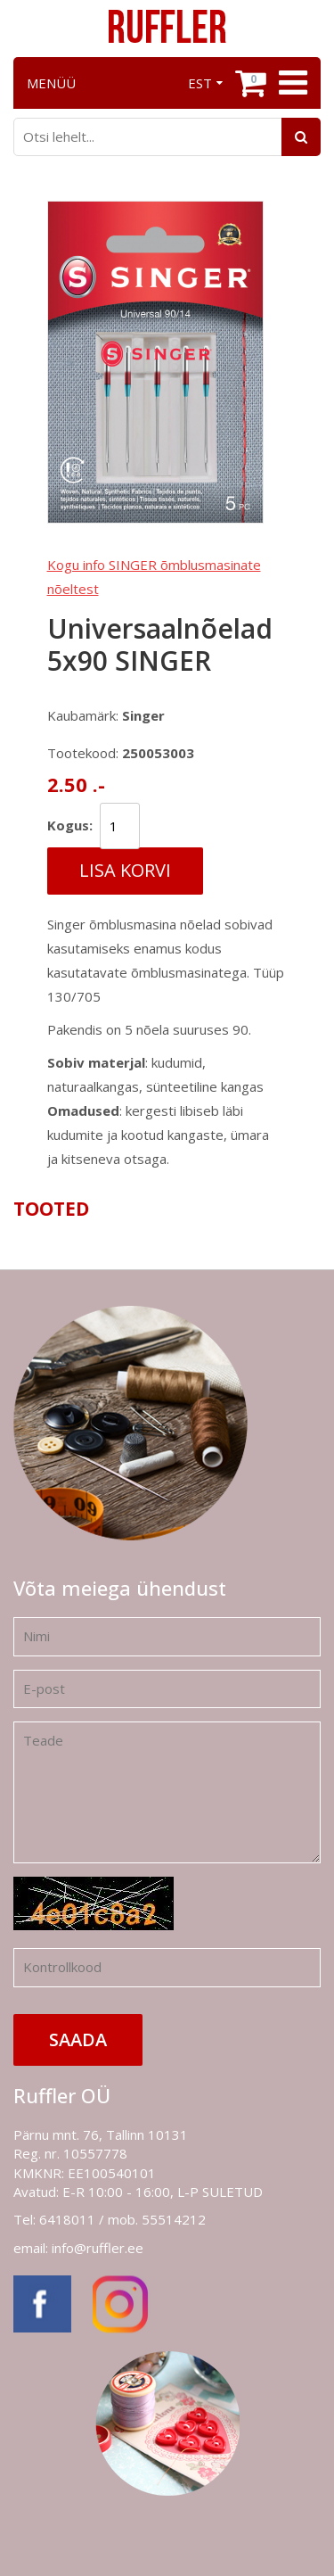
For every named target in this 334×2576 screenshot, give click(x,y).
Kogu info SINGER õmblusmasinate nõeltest (154, 577)
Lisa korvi (125, 870)
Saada (78, 2039)
